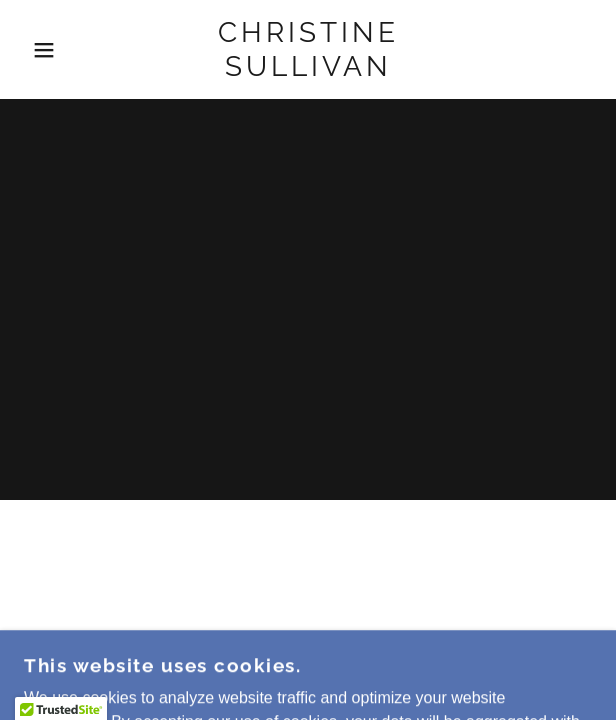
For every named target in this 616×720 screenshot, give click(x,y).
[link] (308, 49)
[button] (41, 50)
